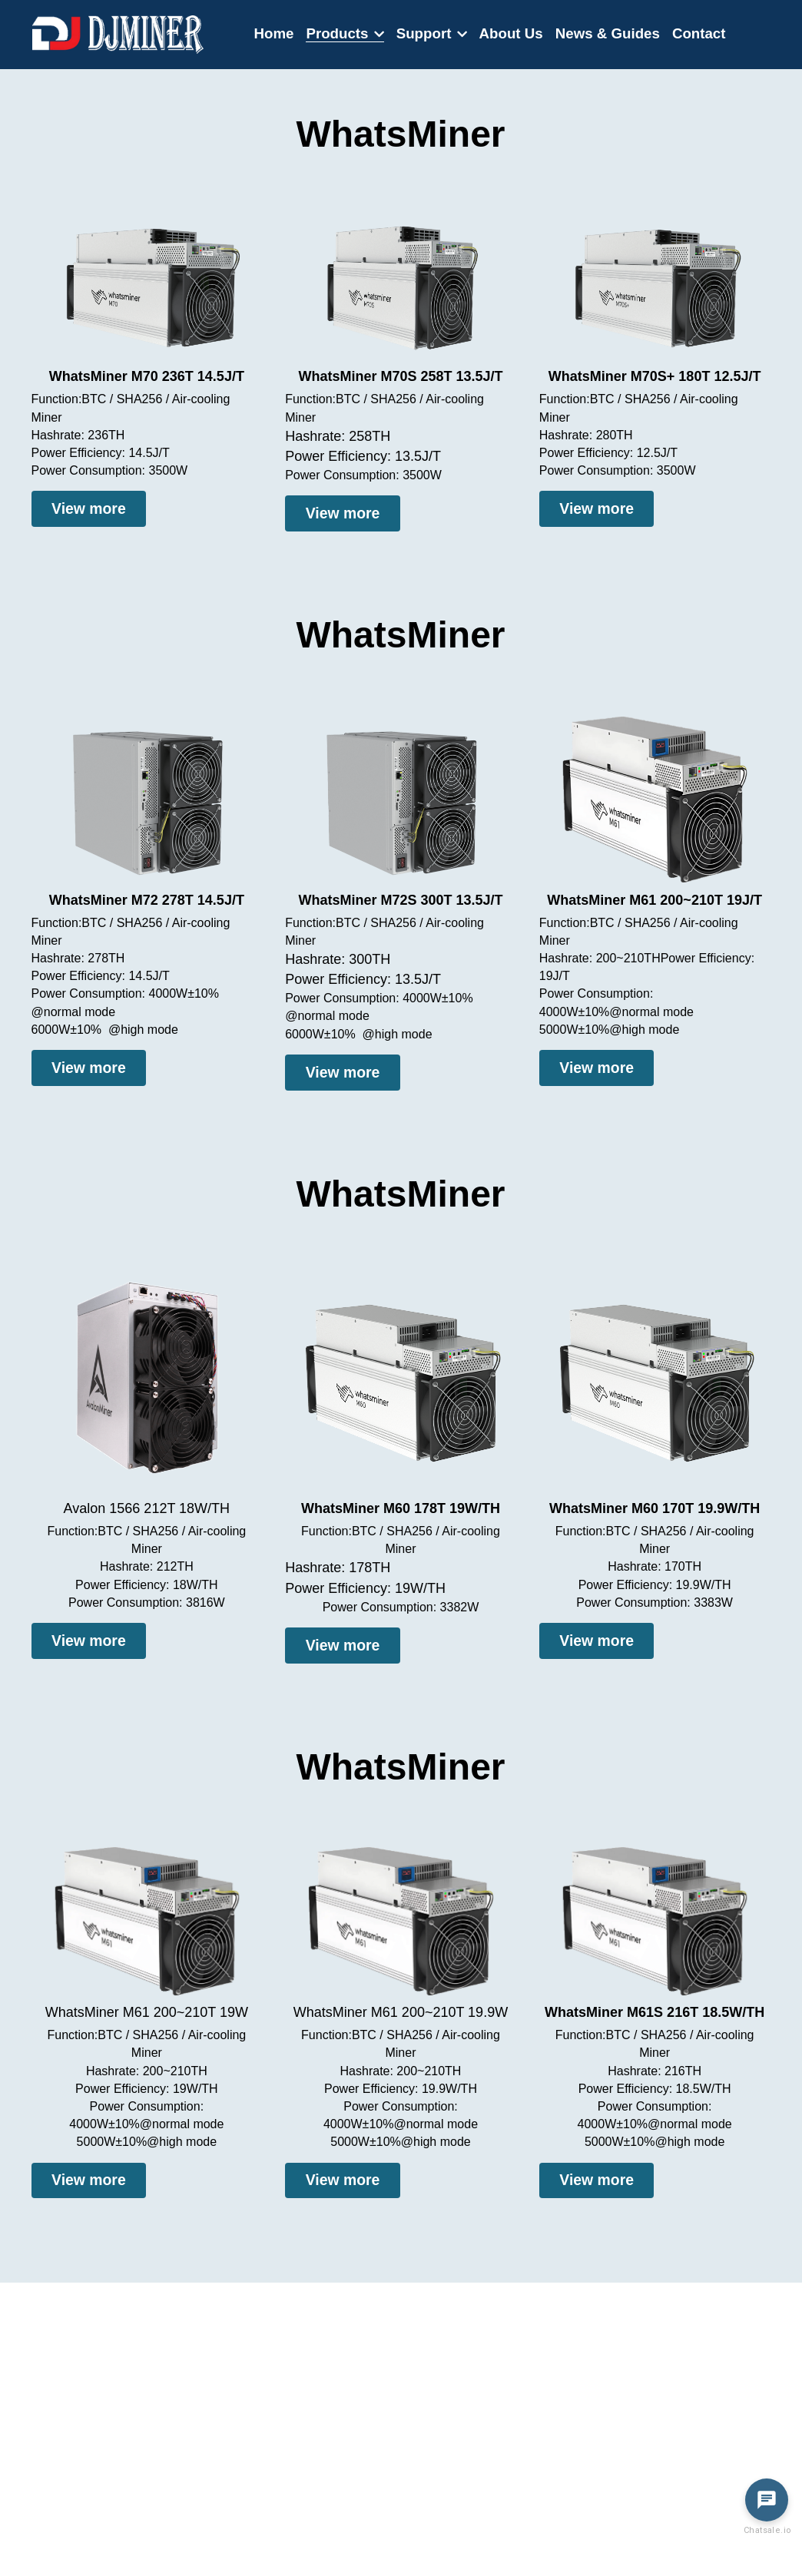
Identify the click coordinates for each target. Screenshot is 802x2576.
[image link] (118, 33)
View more (76, 505)
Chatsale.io (767, 2530)
